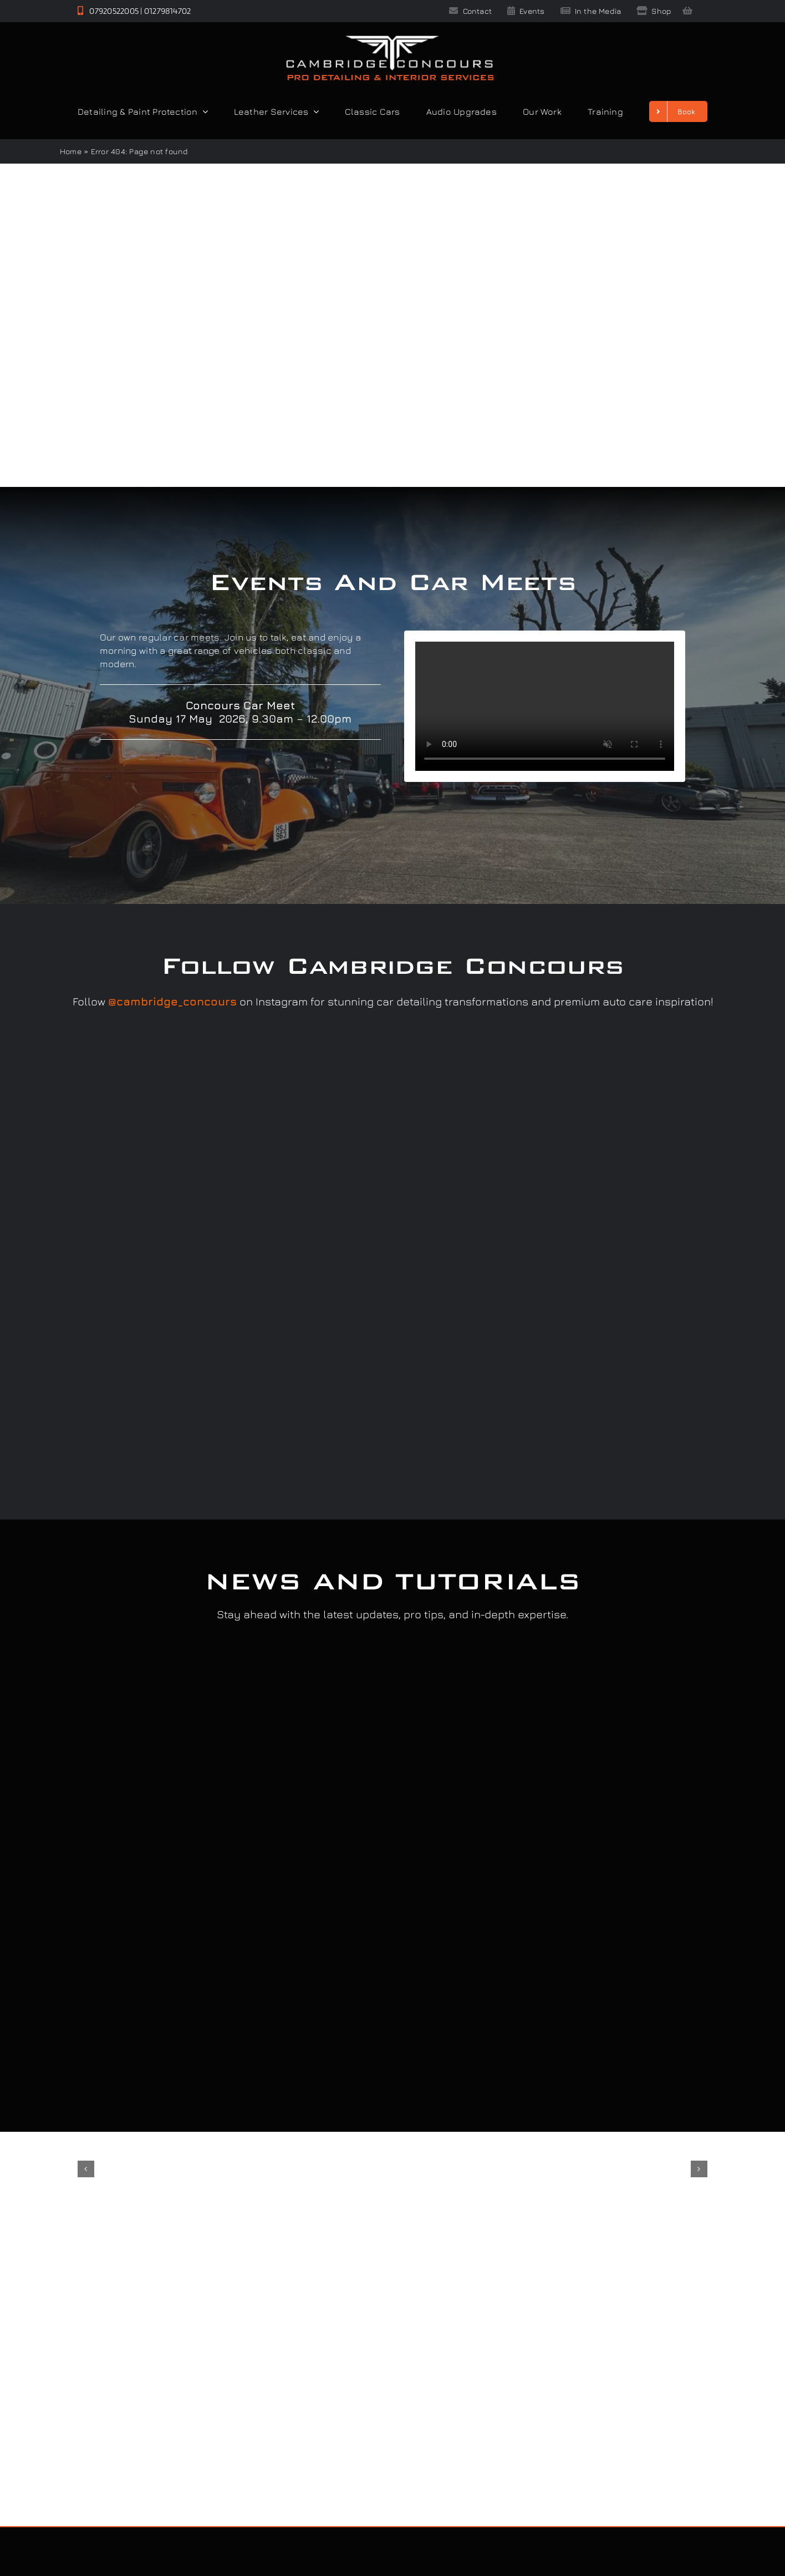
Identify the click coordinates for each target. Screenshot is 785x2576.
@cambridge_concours (172, 1001)
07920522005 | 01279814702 (134, 11)
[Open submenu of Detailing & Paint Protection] (203, 111)
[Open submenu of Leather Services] (314, 111)
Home (70, 151)
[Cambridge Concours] (389, 38)
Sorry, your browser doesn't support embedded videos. (544, 706)
